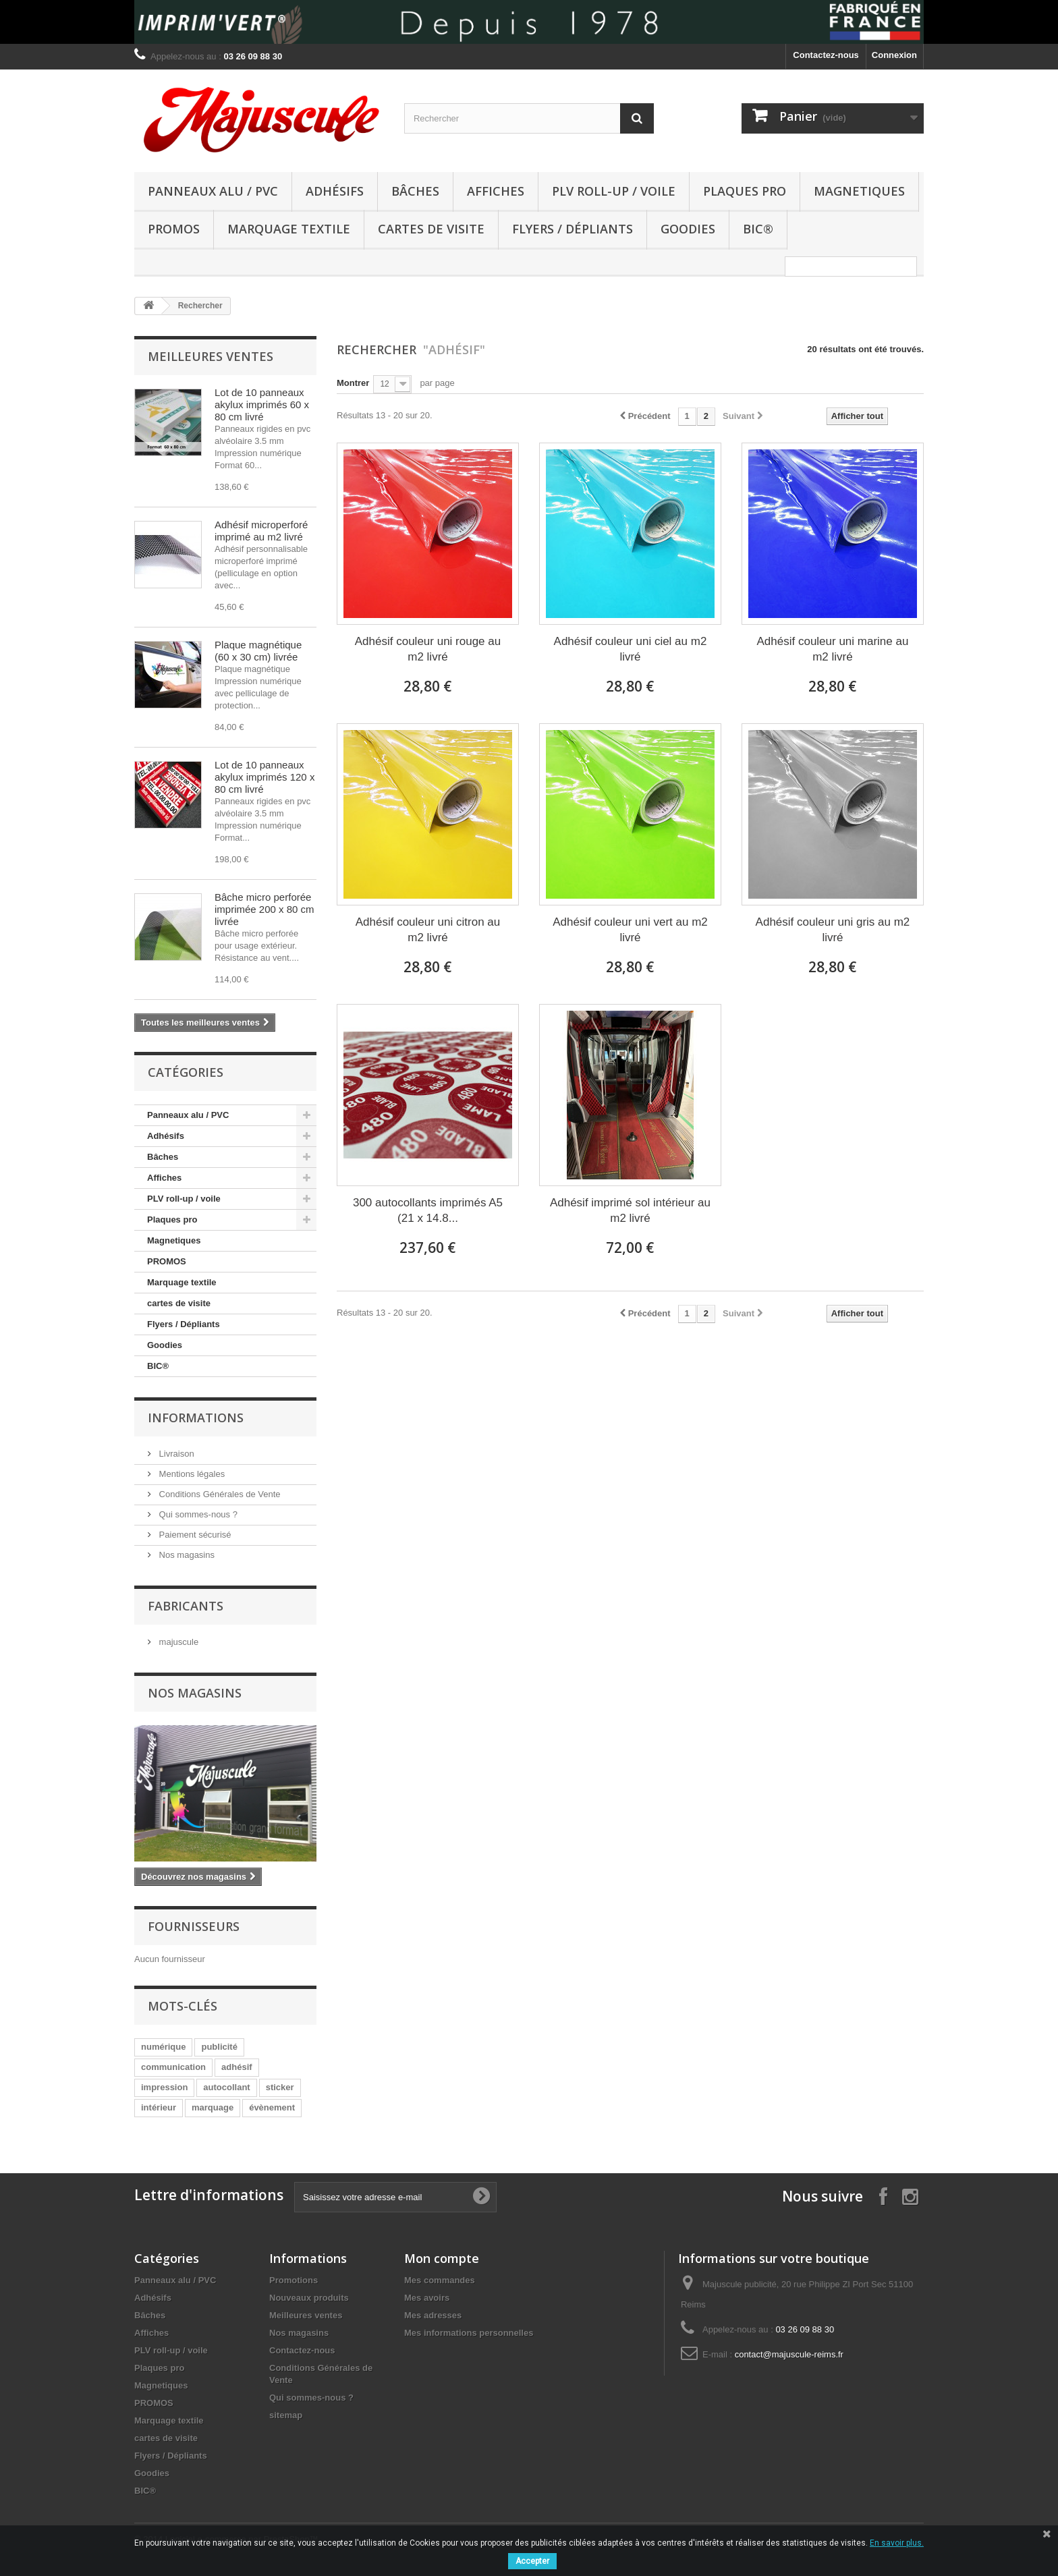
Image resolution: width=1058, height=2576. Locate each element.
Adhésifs (335, 191)
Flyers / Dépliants (572, 229)
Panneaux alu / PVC (213, 191)
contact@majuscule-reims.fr (789, 2354)
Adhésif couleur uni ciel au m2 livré (630, 649)
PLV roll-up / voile (613, 191)
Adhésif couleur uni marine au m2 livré (833, 649)
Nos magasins (186, 1555)
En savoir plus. (897, 2543)
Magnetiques (859, 191)
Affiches (495, 191)
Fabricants (185, 1606)
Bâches (415, 191)
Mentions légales (191, 1474)
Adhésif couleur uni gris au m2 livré (833, 930)
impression (164, 2087)
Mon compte (441, 2258)
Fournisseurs (194, 1926)
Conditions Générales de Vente (219, 1494)
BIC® (758, 229)
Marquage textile (288, 229)
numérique (163, 2047)
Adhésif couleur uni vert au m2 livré (630, 930)
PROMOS (174, 229)
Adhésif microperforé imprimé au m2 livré (261, 530)
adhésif (236, 2067)
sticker (280, 2087)
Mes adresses (433, 2315)
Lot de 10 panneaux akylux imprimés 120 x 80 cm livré (264, 777)
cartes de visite (431, 229)
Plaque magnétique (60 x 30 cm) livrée (258, 651)
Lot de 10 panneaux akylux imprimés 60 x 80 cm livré (262, 404)
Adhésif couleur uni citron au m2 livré (428, 930)
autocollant (226, 2087)
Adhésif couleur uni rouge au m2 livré (428, 649)
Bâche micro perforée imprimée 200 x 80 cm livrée (264, 909)
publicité (219, 2047)
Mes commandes (439, 2280)
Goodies (688, 229)
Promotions (293, 2280)
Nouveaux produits (309, 2298)
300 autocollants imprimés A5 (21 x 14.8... (428, 1210)
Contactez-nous (826, 55)
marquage (212, 2107)
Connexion (894, 55)
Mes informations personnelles (468, 2333)
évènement (272, 2107)
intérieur (158, 2107)
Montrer (353, 383)
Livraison (175, 1454)
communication (173, 2067)
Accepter (532, 2561)
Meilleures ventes (210, 356)
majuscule (177, 1642)
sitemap (285, 2415)
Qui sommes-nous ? (197, 1514)
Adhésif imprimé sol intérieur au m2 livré (630, 1210)
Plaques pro (744, 191)
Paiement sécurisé (194, 1535)
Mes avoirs (426, 2298)
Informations (196, 1417)
